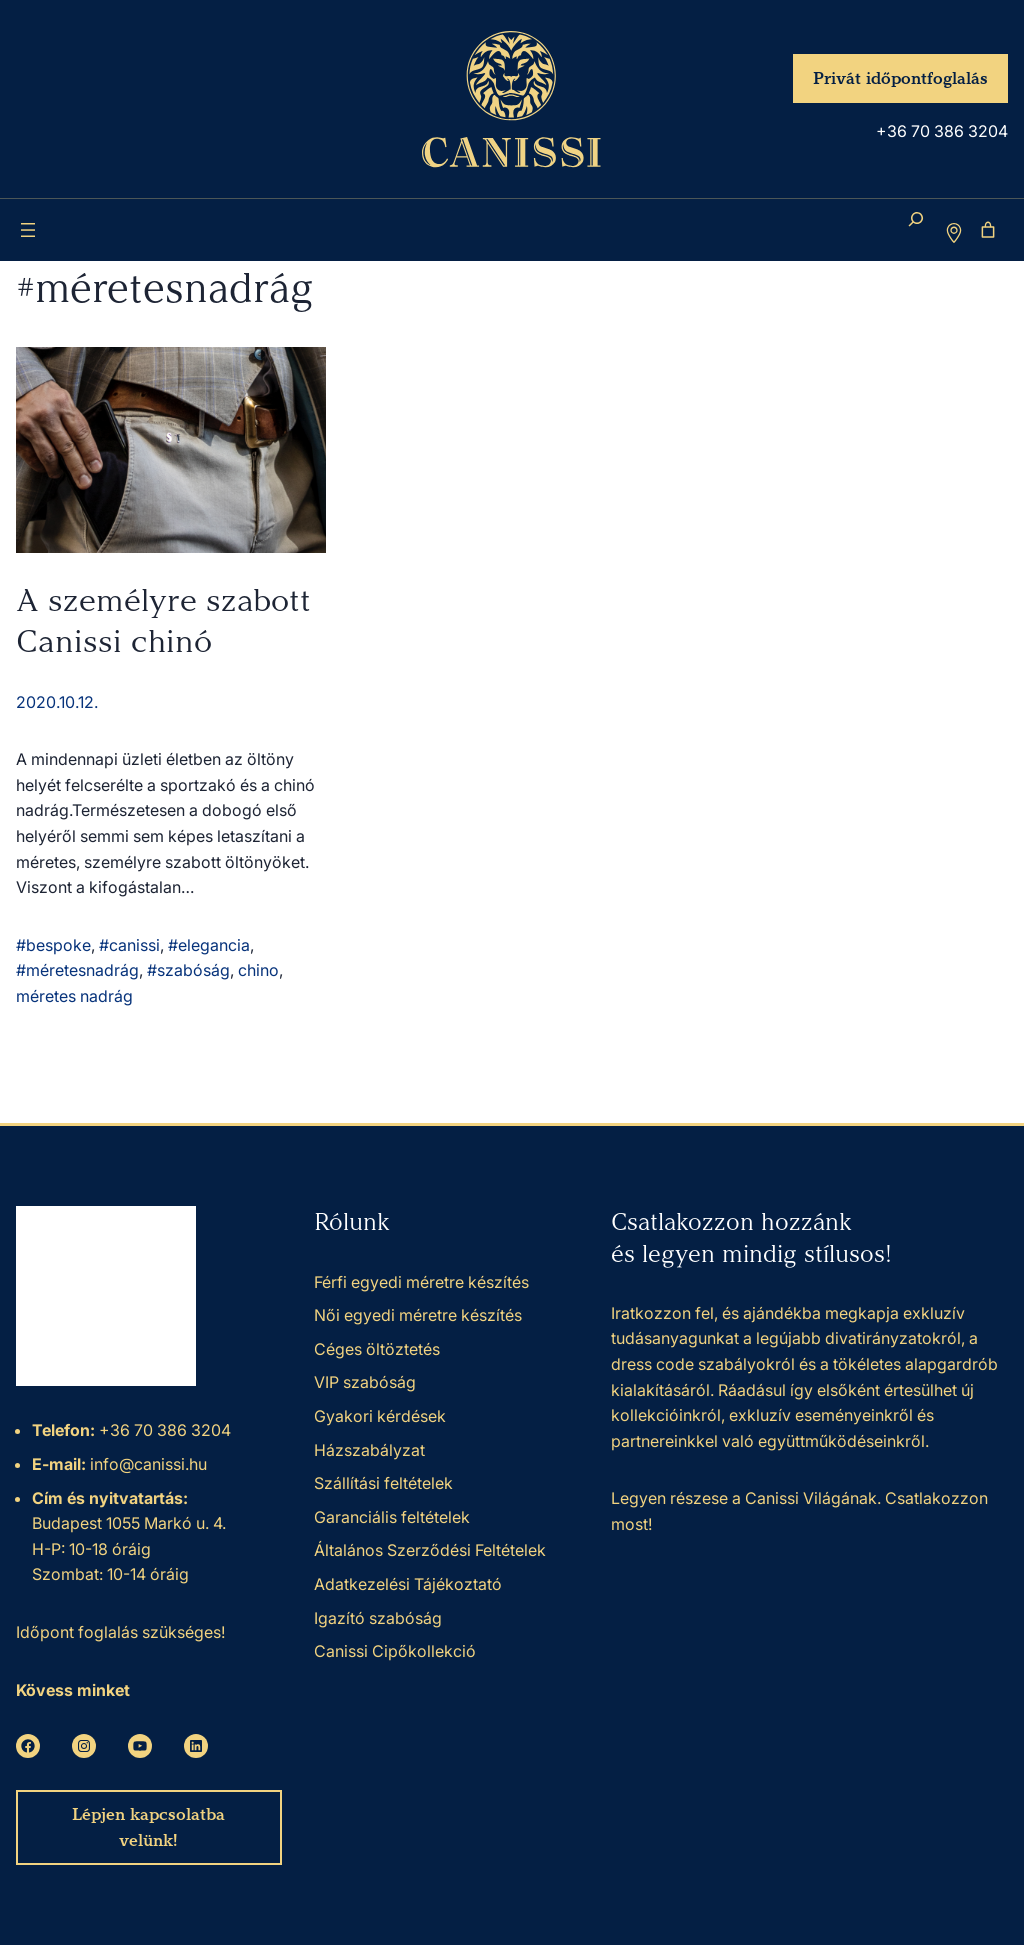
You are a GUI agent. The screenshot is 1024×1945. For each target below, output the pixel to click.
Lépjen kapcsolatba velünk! (148, 1827)
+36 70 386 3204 (942, 131)
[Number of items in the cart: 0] (988, 230)
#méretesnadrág (77, 970)
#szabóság (188, 970)
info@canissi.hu (146, 1464)
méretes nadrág (74, 996)
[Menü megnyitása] (28, 230)
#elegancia (209, 945)
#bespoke (53, 945)
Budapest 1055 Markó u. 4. (129, 1523)
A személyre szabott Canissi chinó (163, 621)
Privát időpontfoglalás (900, 78)
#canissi (129, 945)
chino (258, 970)
